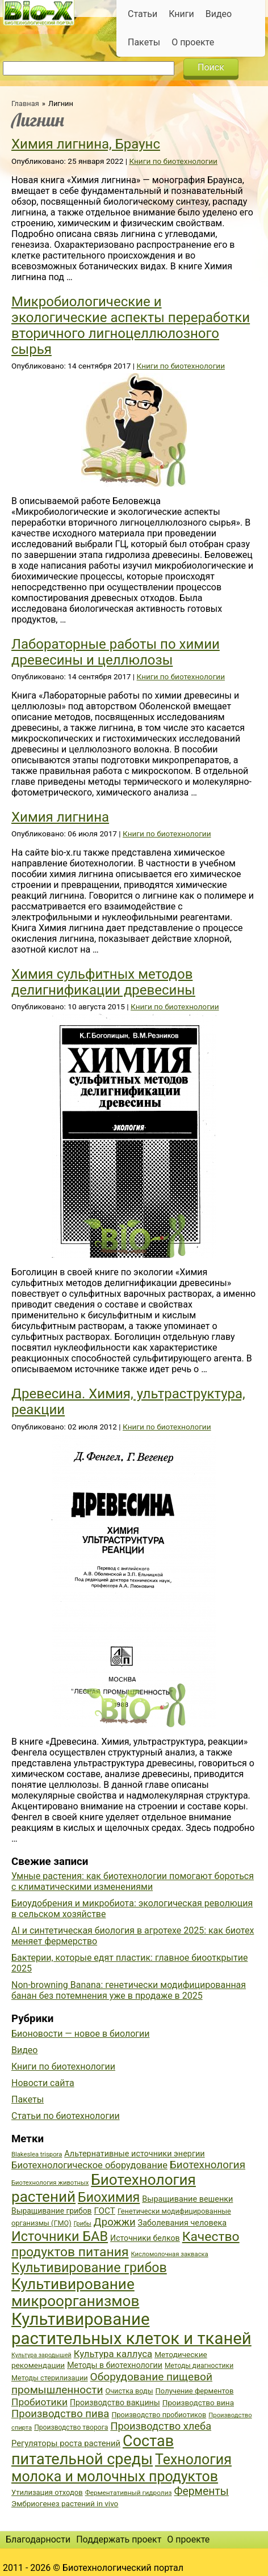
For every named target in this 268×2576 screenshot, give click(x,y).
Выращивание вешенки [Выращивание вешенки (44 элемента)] (187, 2199)
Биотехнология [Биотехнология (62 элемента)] (207, 2165)
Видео (219, 14)
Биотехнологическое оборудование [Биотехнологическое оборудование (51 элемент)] (89, 2165)
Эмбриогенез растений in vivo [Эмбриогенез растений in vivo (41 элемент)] (64, 2503)
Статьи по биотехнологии (65, 2115)
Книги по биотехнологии (173, 161)
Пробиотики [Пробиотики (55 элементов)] (39, 2402)
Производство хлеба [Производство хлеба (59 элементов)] (160, 2426)
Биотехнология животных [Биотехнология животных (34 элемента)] (50, 2182)
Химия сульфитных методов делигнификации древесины (103, 982)
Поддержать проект (118, 2539)
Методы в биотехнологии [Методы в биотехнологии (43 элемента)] (114, 2365)
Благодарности (38, 2539)
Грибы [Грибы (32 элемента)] (82, 2223)
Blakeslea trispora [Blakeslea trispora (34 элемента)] (36, 2154)
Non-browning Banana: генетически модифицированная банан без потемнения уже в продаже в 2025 (128, 1990)
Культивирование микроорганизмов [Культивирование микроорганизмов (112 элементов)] (75, 2292)
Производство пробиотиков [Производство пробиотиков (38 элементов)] (158, 2414)
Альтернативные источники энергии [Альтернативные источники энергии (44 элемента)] (134, 2154)
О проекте (192, 42)
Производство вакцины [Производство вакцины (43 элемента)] (115, 2402)
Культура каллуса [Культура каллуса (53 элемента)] (113, 2353)
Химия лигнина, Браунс (85, 144)
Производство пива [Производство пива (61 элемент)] (60, 2414)
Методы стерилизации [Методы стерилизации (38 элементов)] (49, 2378)
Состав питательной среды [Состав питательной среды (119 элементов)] (92, 2450)
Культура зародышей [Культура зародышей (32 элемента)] (41, 2355)
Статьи (142, 14)
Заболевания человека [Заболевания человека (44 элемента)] (182, 2223)
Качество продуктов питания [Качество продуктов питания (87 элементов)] (125, 2244)
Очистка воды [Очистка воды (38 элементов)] (129, 2391)
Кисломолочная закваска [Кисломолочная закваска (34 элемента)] (169, 2254)
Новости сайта (42, 2083)
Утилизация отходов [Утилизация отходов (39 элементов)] (47, 2492)
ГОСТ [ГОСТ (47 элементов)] (104, 2211)
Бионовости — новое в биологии (80, 2033)
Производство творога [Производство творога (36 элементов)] (71, 2427)
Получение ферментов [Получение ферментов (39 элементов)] (195, 2391)
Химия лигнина (60, 817)
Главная (25, 103)
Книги (181, 14)
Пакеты (144, 42)
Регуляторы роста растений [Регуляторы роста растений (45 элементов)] (65, 2443)
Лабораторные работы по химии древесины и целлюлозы (115, 652)
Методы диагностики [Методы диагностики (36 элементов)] (199, 2366)
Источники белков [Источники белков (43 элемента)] (145, 2238)
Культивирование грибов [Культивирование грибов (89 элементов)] (89, 2267)
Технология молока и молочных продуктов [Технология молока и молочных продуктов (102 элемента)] (121, 2468)
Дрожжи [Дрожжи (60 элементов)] (115, 2222)
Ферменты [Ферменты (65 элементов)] (201, 2491)
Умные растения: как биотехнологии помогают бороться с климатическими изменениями (132, 1881)
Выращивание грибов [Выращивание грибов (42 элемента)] (51, 2210)
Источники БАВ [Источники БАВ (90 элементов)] (59, 2236)
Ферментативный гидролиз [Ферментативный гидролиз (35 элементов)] (128, 2493)
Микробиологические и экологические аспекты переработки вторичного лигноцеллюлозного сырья (130, 325)
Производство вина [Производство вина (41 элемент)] (198, 2402)
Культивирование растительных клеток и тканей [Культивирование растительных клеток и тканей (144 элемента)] (131, 2328)
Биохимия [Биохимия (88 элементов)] (109, 2197)
